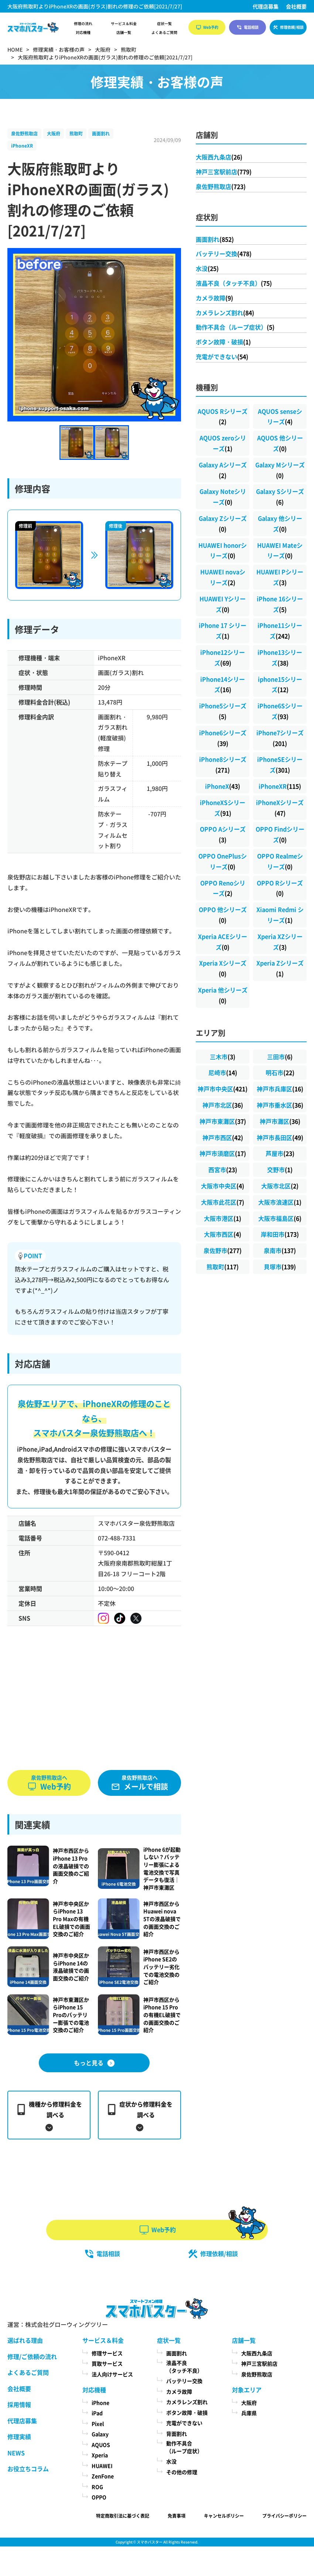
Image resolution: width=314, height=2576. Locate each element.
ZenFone (103, 2476)
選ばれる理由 (25, 2340)
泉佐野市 (223, 1250)
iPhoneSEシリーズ (280, 764)
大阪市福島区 (279, 1218)
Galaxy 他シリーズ (280, 523)
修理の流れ (83, 23)
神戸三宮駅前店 (224, 171)
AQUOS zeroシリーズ (222, 443)
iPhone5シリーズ (222, 711)
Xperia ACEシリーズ (222, 941)
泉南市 (280, 1250)
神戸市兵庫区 (280, 1088)
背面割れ (176, 2433)
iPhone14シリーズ (222, 684)
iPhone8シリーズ (222, 764)
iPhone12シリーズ (222, 657)
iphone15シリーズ (280, 684)
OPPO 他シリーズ (223, 914)
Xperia (100, 2455)
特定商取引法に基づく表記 (122, 2516)
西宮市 (222, 1169)
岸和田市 (280, 1234)
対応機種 (83, 32)
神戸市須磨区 (222, 1153)
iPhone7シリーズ (280, 738)
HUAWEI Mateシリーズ (280, 550)
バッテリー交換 (224, 253)
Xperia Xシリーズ (222, 968)
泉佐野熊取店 (24, 133)
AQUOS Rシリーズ (223, 416)
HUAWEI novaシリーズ (222, 577)
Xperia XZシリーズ (280, 941)
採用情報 (19, 2404)
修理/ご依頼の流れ (32, 2356)
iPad (97, 2413)
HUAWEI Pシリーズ (279, 577)
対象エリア (247, 2389)
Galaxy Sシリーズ (280, 496)
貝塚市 (280, 1266)
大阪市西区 (222, 1234)
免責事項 (176, 2516)
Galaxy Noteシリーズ (222, 496)
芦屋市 (280, 1153)
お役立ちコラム (28, 2468)
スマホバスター (150, 2542)
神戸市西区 (222, 1137)
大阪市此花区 (222, 1202)
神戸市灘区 (280, 1121)
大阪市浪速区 (279, 1202)
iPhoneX (222, 786)
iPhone (100, 2402)
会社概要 (296, 6)
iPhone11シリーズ (279, 630)
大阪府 (53, 133)
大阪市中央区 (222, 1185)
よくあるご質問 (164, 32)
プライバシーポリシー (284, 2516)
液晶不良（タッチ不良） (234, 283)
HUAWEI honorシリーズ (222, 550)
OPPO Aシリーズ (223, 834)
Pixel (98, 2423)
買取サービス (107, 2363)
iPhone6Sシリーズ (280, 711)
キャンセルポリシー (224, 2516)
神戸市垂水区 (280, 1105)
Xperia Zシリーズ (280, 968)
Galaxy (100, 2434)
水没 (207, 268)
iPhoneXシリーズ (280, 807)
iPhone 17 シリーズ (222, 630)
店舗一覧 (123, 32)
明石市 (280, 1072)
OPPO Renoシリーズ (222, 888)
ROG (97, 2486)
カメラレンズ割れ (225, 312)
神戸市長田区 (280, 1137)
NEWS (16, 2452)
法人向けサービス (112, 2374)
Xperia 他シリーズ (223, 995)
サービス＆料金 (124, 23)
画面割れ (101, 133)
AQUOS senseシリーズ (280, 416)
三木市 (222, 1056)
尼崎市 (222, 1072)
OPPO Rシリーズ (280, 888)
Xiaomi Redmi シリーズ (280, 914)
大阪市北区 (279, 1185)
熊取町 (76, 133)
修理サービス (107, 2353)
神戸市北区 (222, 1105)
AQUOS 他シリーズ (280, 443)
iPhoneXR (22, 145)
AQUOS (101, 2444)
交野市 (280, 1169)
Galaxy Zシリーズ (223, 523)
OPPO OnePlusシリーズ (222, 861)
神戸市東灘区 (222, 1121)
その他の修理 (181, 2472)
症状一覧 (164, 23)
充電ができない (222, 356)
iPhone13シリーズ (279, 657)
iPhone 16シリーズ (280, 604)
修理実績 (19, 2436)
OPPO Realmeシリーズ (280, 861)
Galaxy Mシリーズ (280, 470)
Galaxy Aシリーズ (223, 470)
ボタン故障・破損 (223, 341)
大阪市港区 (222, 1218)
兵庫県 (249, 2413)
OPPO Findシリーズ (280, 834)
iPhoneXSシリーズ (222, 807)
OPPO (99, 2497)
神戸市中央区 (223, 1088)
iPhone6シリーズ (222, 738)
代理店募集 (266, 6)
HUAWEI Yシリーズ (222, 604)
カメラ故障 (214, 297)
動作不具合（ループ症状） (235, 327)
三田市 (280, 1056)
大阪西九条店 (219, 156)
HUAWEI (102, 2465)
